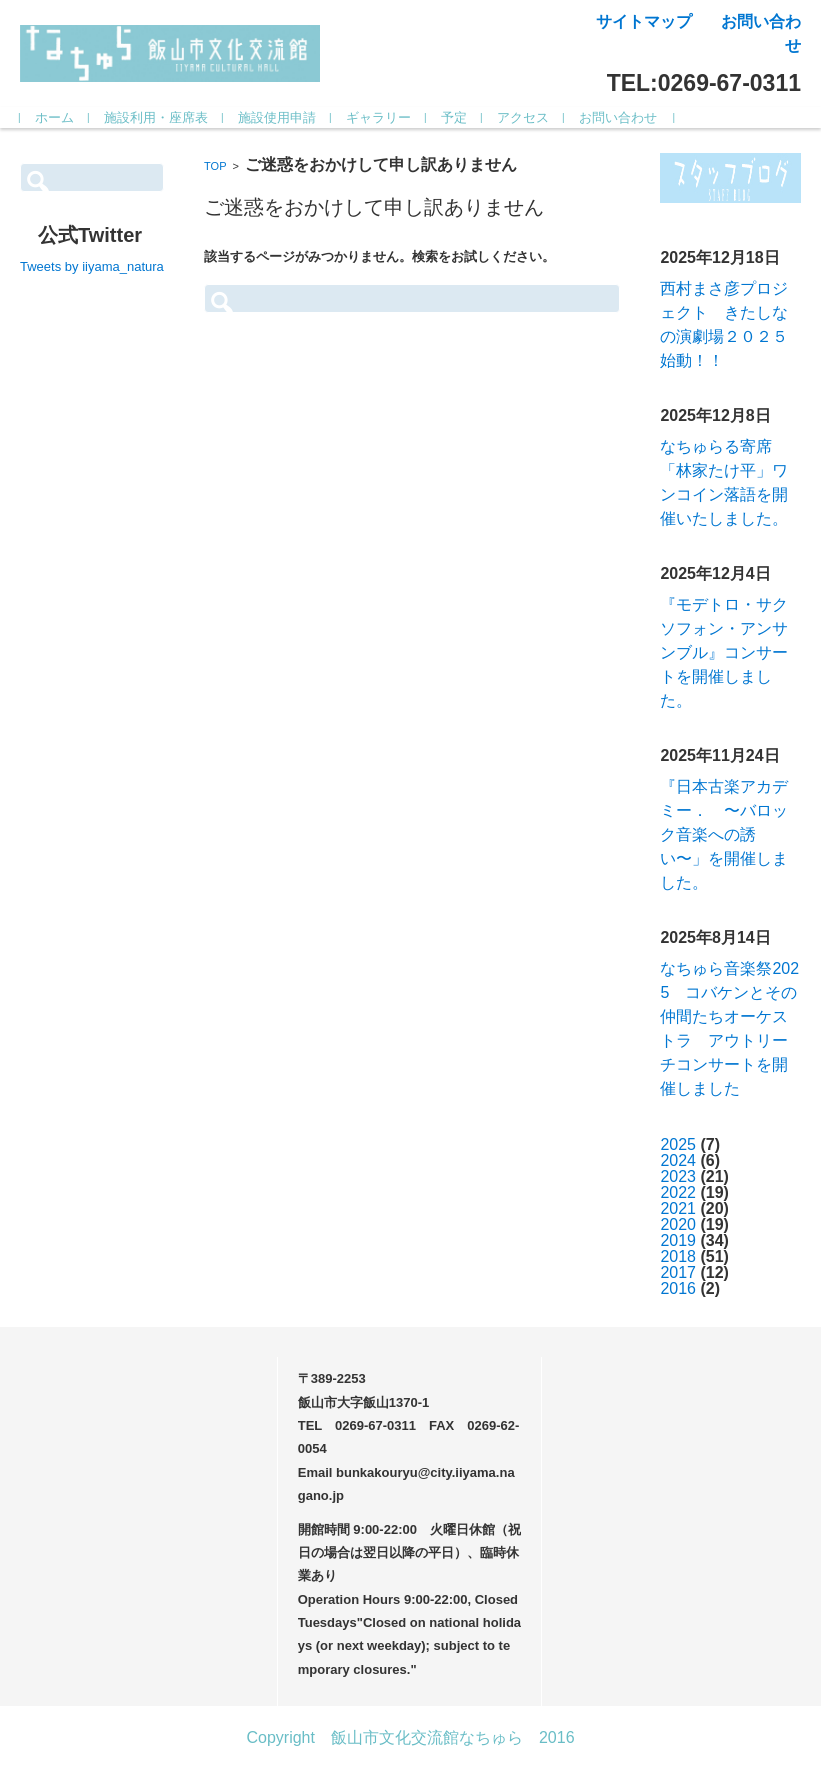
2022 (678, 1192)
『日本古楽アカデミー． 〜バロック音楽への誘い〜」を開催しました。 (724, 834)
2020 (678, 1224)
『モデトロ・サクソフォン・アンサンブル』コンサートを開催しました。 (724, 652)
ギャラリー (378, 117)
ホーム (54, 117)
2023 (678, 1176)
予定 (454, 117)
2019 (678, 1240)
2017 (678, 1272)
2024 (678, 1160)
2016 (678, 1288)
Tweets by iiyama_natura (92, 266)
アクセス (523, 117)
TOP (215, 166)
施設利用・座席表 (156, 117)
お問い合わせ (618, 117)
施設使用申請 (277, 117)
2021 (678, 1208)
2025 (678, 1144)
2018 (678, 1256)
